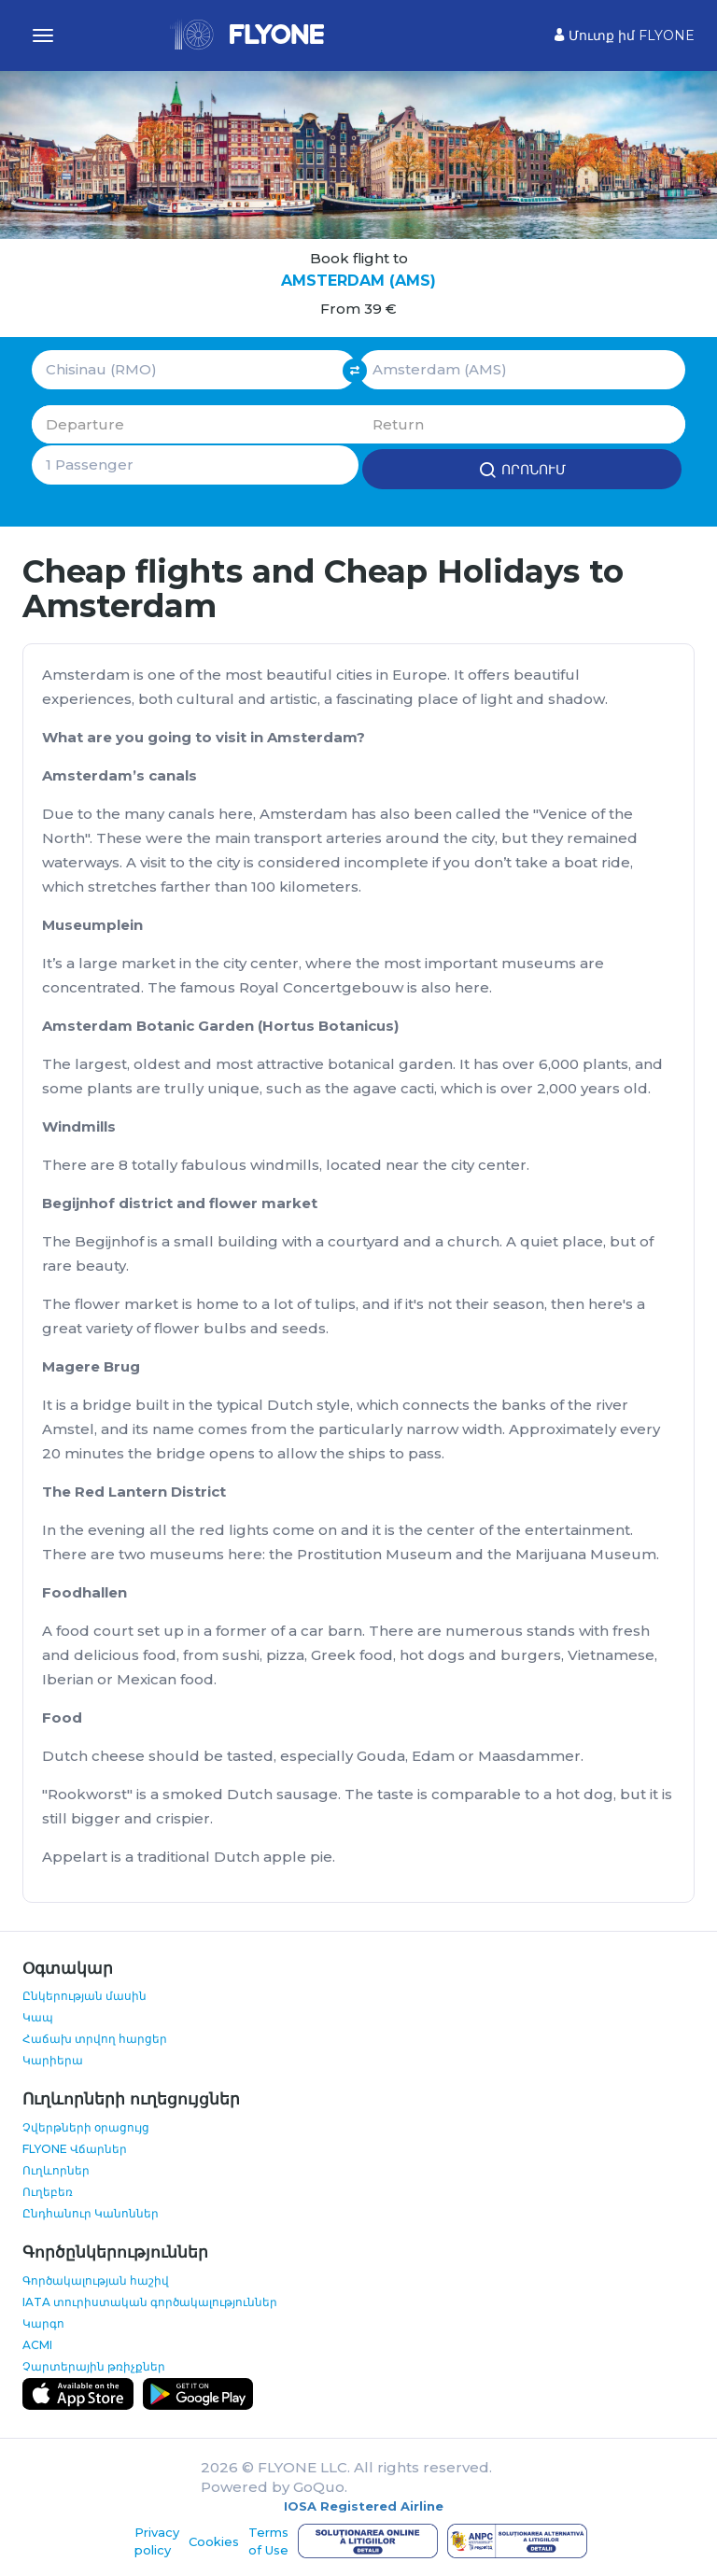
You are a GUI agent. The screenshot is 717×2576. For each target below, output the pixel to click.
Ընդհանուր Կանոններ (90, 2211)
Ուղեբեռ (47, 2190)
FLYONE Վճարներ (74, 2147)
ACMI (37, 2343)
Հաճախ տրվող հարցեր (94, 2038)
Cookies (214, 2539)
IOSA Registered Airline (363, 2504)
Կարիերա (52, 2059)
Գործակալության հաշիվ (95, 2279)
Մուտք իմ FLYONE (625, 35)
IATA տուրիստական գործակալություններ (149, 2300)
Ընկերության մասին (84, 1995)
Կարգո (43, 2322)
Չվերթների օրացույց (85, 2126)
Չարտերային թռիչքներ (93, 2365)
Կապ (37, 2016)
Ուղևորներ (56, 2168)
